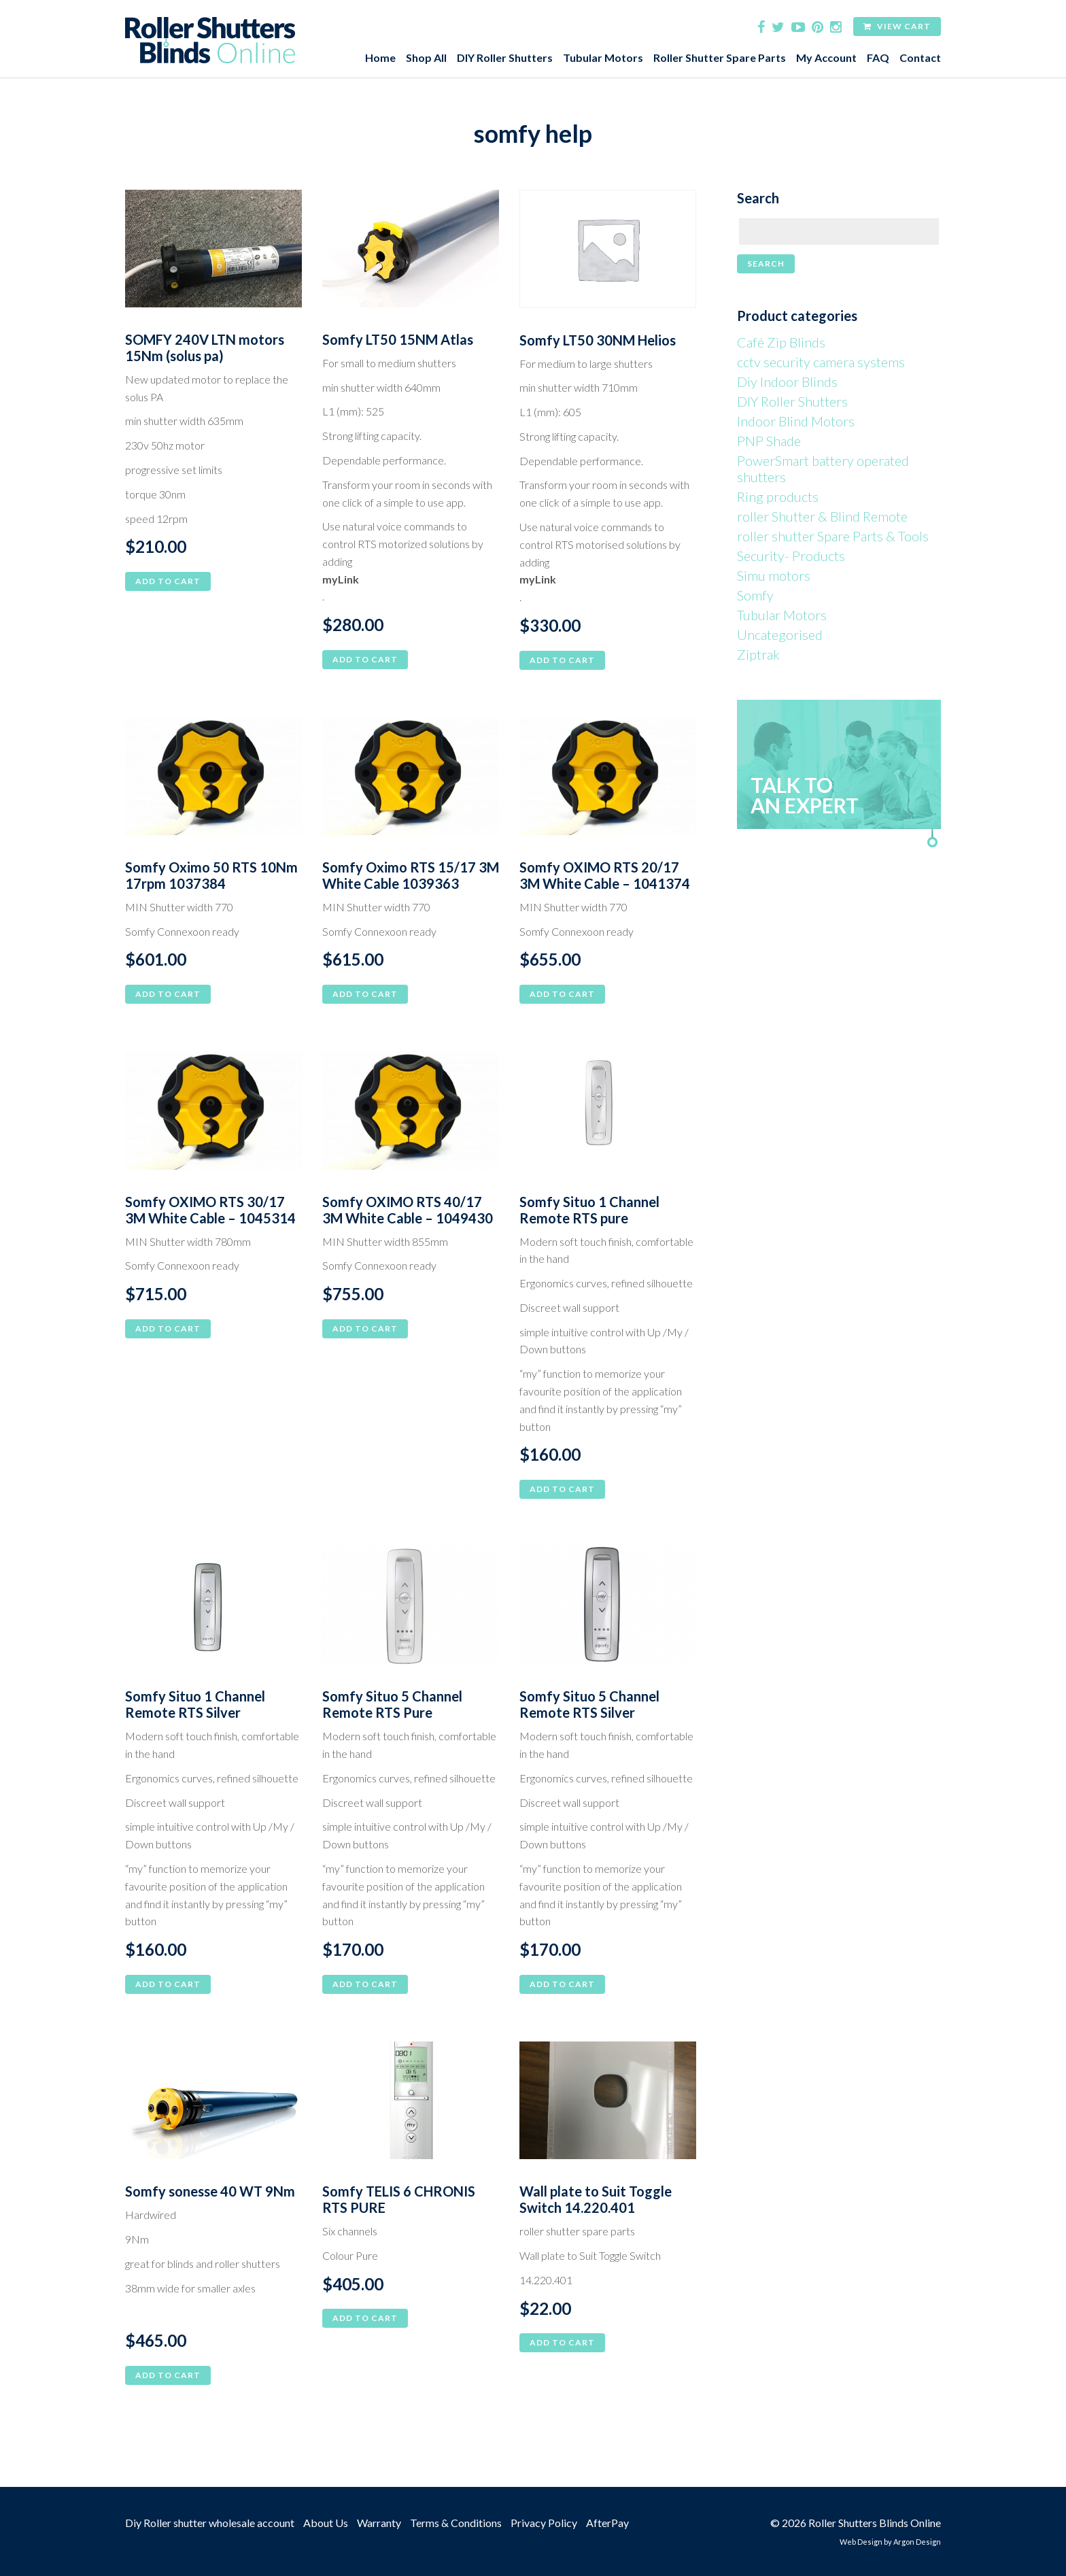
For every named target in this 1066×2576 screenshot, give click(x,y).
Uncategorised (780, 634)
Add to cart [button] (168, 581)
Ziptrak (758, 654)
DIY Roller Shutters (505, 57)
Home (380, 57)
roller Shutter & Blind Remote (822, 516)
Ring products (778, 496)
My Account (826, 57)
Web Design (861, 2541)
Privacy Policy (544, 2522)
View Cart (897, 26)
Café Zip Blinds (781, 342)
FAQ (878, 57)
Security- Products (791, 555)
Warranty (379, 2522)
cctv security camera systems (821, 362)
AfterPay (607, 2522)
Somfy (755, 595)
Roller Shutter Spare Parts (719, 57)
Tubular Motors (603, 57)
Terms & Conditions (456, 2522)
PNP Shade (769, 441)
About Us (325, 2522)
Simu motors (773, 575)
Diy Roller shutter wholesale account (209, 2522)
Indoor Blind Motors (796, 421)
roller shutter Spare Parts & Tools (833, 536)
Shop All (426, 57)
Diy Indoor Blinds (787, 381)
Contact (920, 57)
